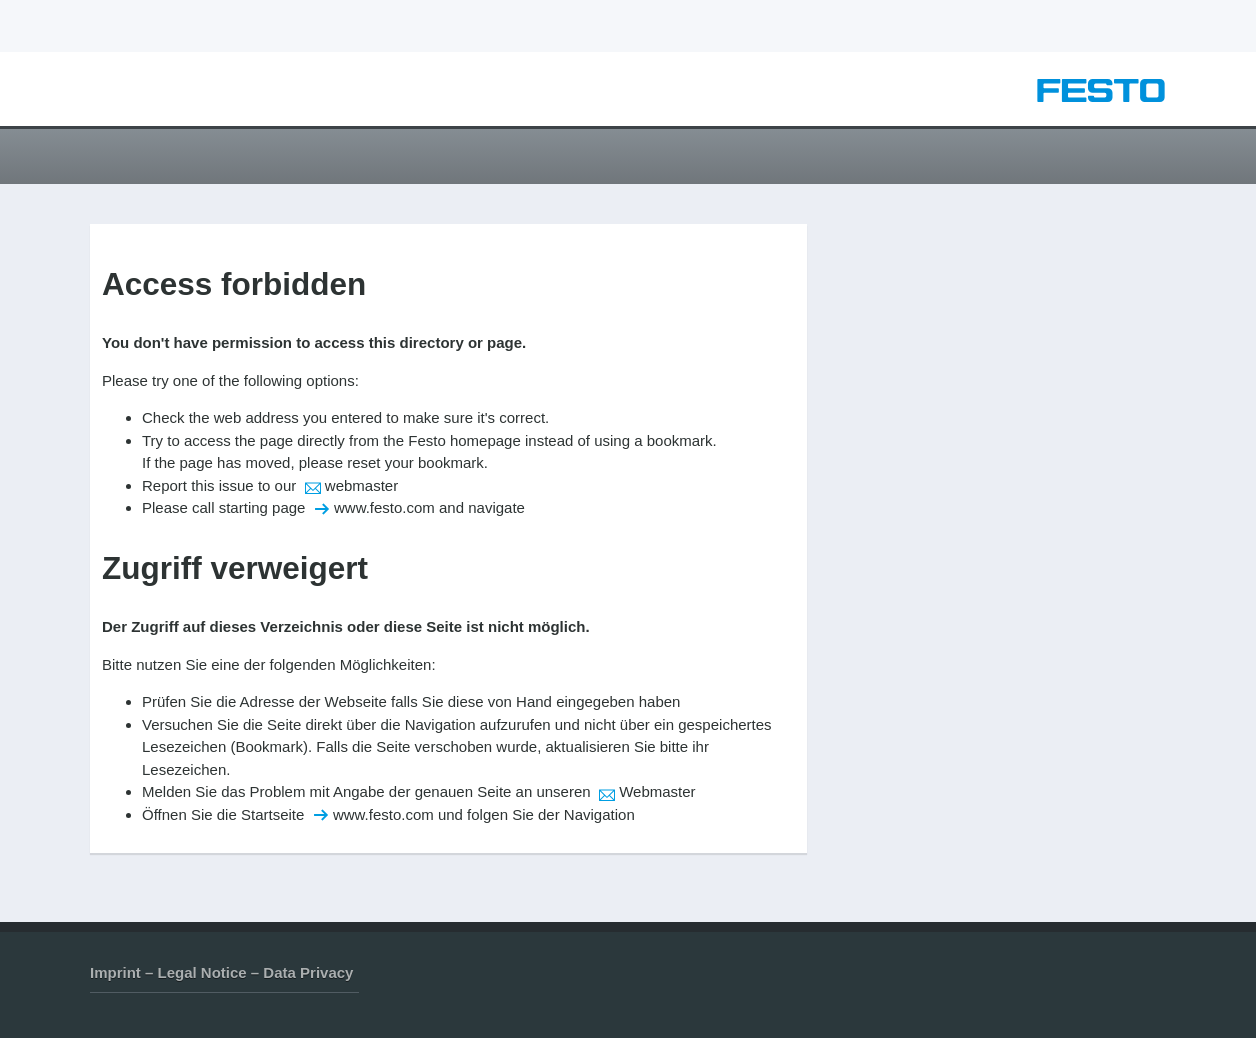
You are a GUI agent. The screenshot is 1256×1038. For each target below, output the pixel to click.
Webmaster (657, 791)
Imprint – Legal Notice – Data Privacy (221, 972)
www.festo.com (384, 507)
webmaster (361, 485)
